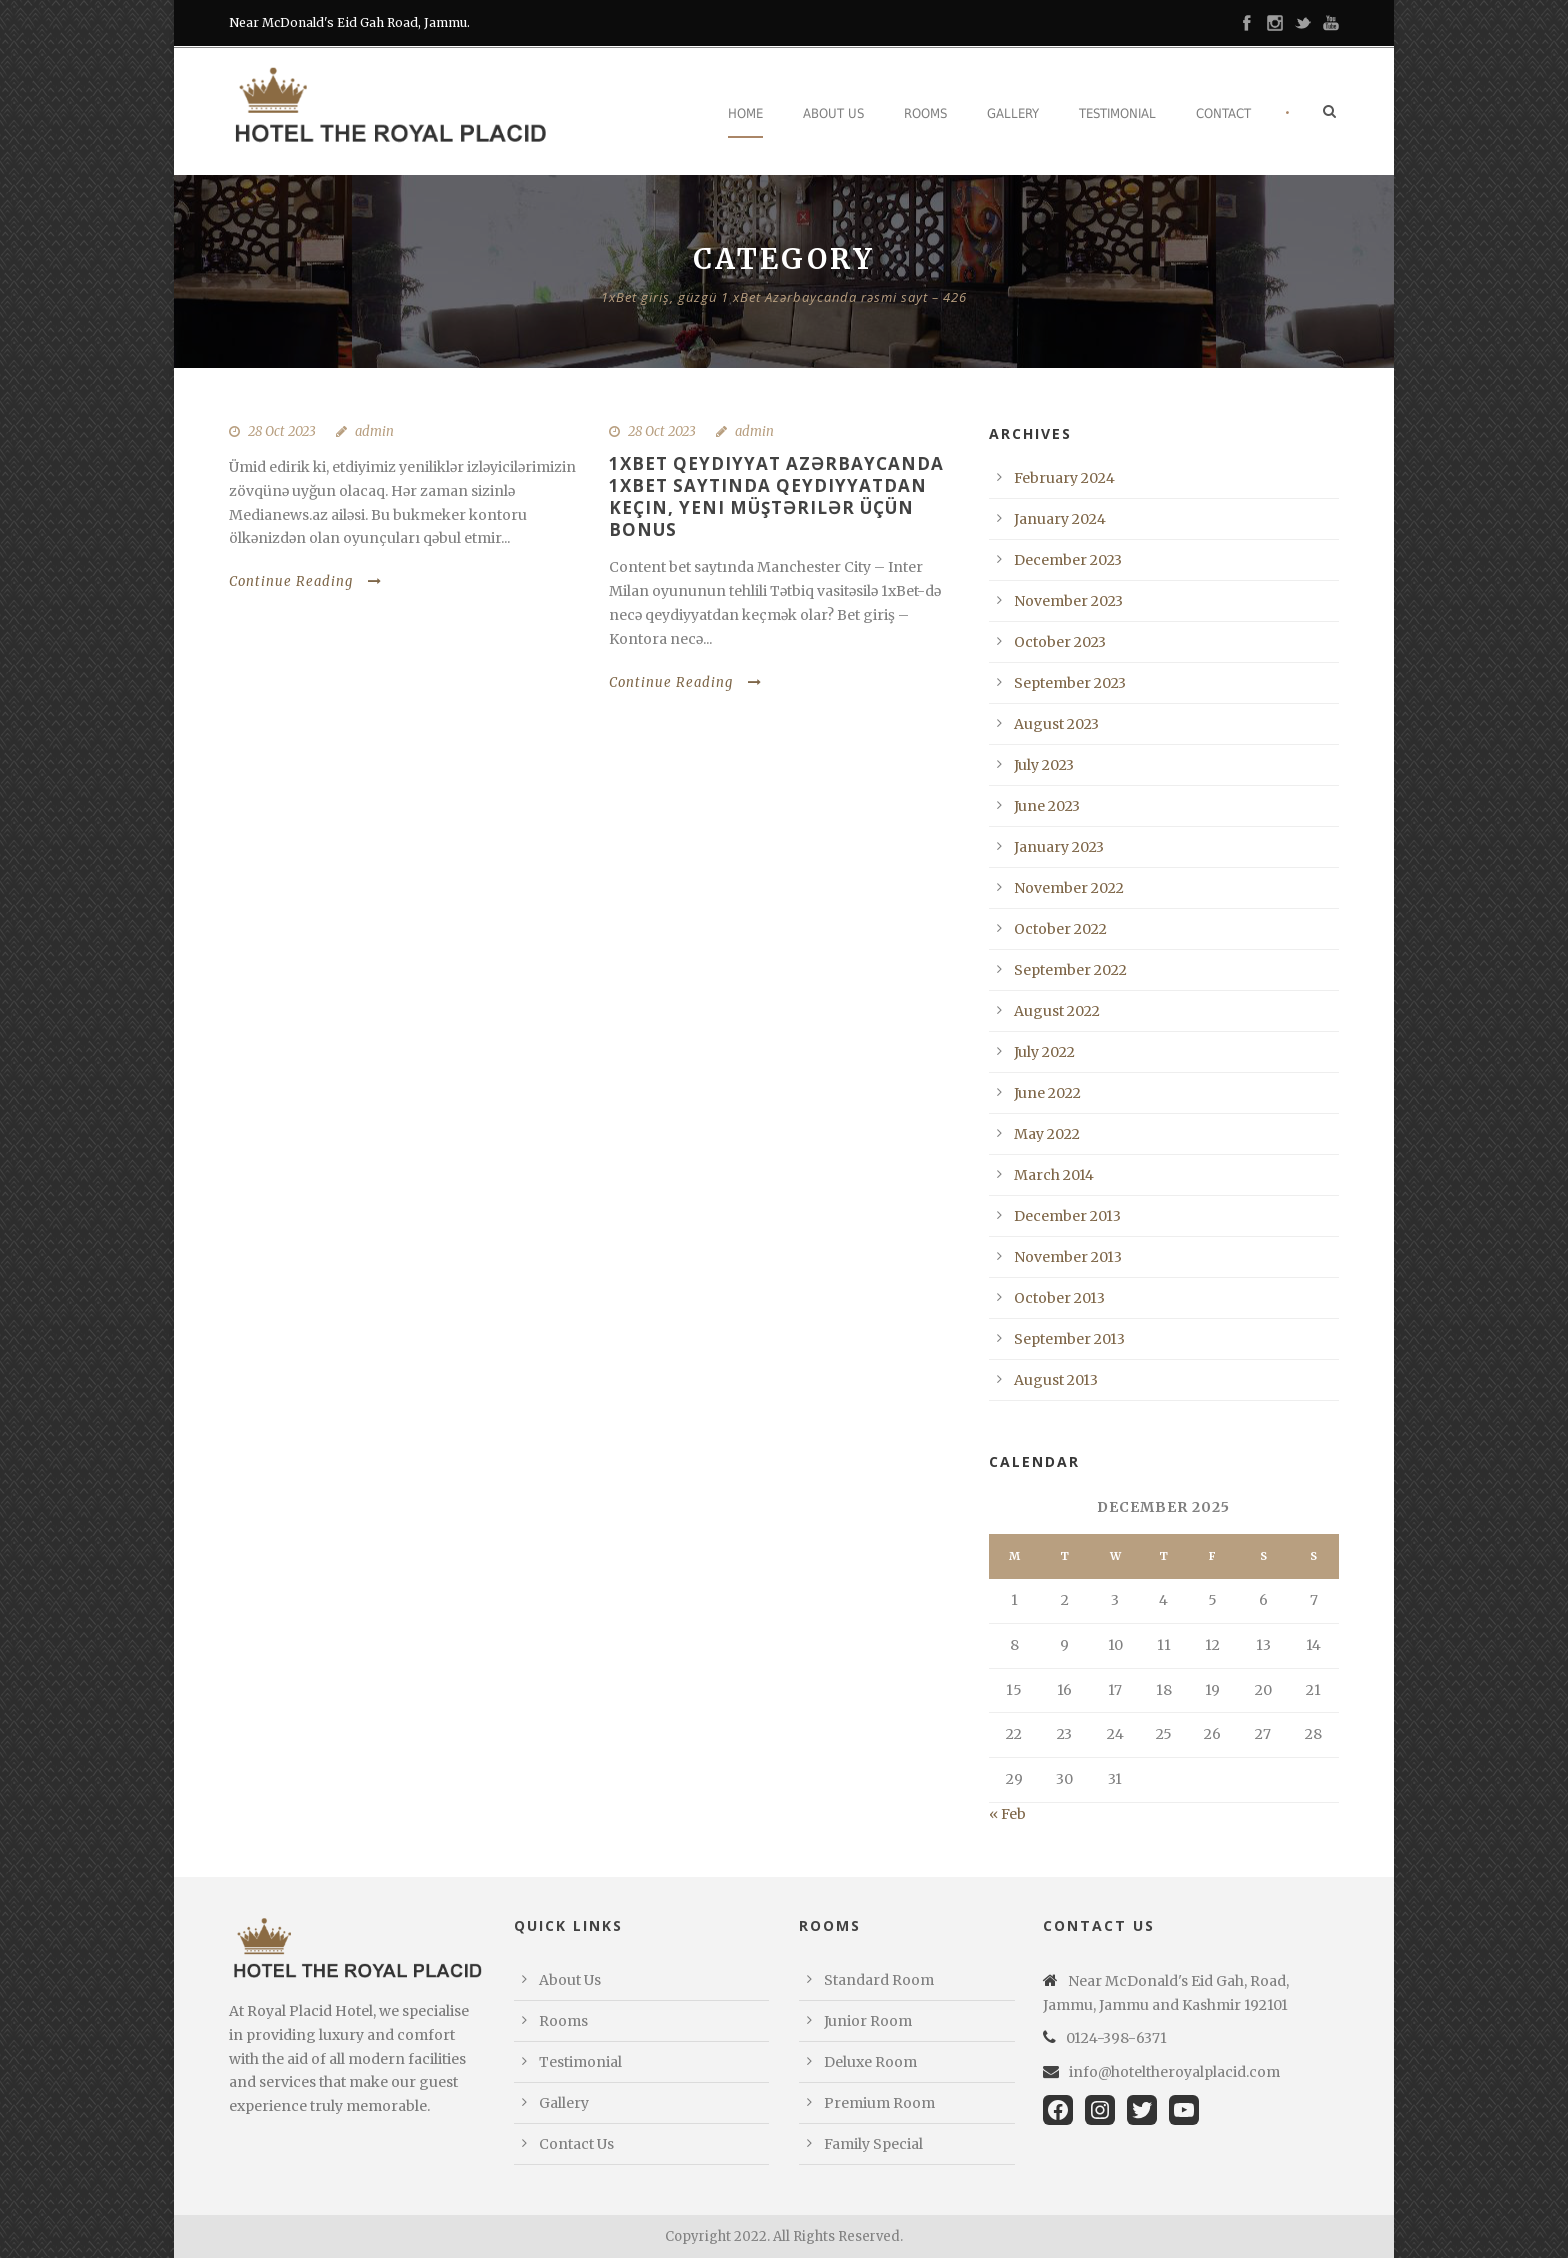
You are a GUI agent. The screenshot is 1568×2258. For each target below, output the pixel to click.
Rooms (925, 113)
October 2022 (1060, 929)
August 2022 (1057, 1011)
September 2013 (1069, 1339)
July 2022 (1044, 1052)
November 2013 (1068, 1257)
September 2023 (1070, 683)
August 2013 (1056, 1380)
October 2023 (1060, 642)
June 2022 (1047, 1093)
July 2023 (1044, 765)
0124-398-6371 (1116, 2038)
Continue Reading (305, 581)
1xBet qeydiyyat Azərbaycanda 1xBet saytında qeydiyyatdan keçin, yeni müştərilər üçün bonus (776, 496)
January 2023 (1059, 847)
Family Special (873, 2144)
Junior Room (868, 2021)
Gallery (1013, 113)
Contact (1223, 113)
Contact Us (576, 2144)
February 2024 (1064, 478)
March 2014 (1054, 1175)
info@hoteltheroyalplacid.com (1174, 2072)
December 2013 (1067, 1216)
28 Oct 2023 (282, 431)
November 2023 (1068, 601)
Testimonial (1117, 113)
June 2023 (1047, 806)
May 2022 (1047, 1134)
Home (745, 113)
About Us (833, 113)
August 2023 (1056, 724)
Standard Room (879, 1980)
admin (374, 431)
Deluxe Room (870, 2062)
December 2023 (1068, 560)
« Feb (1007, 1814)
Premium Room (879, 2103)
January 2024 (1060, 519)
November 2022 (1069, 888)
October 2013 (1059, 1298)
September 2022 (1070, 970)
